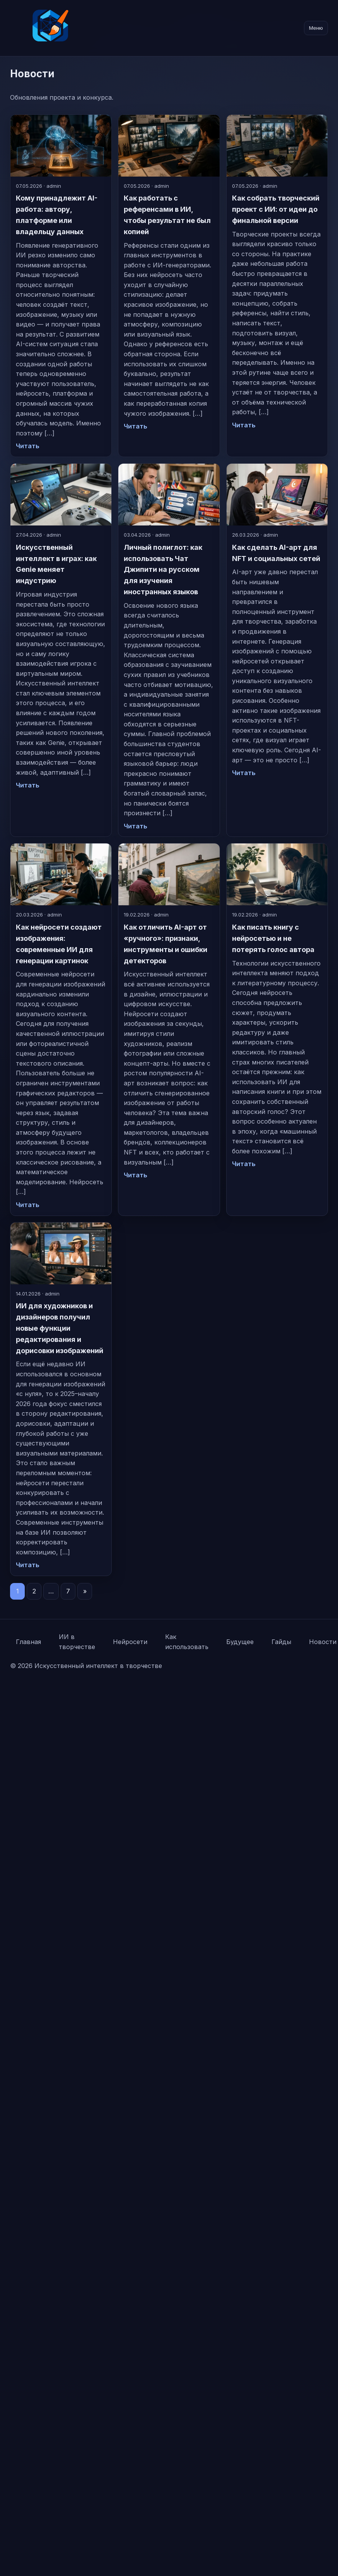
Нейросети (130, 1642)
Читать (27, 446)
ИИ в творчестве (77, 1642)
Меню (316, 28)
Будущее (240, 1642)
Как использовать (186, 1642)
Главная (28, 1642)
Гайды (281, 1642)
